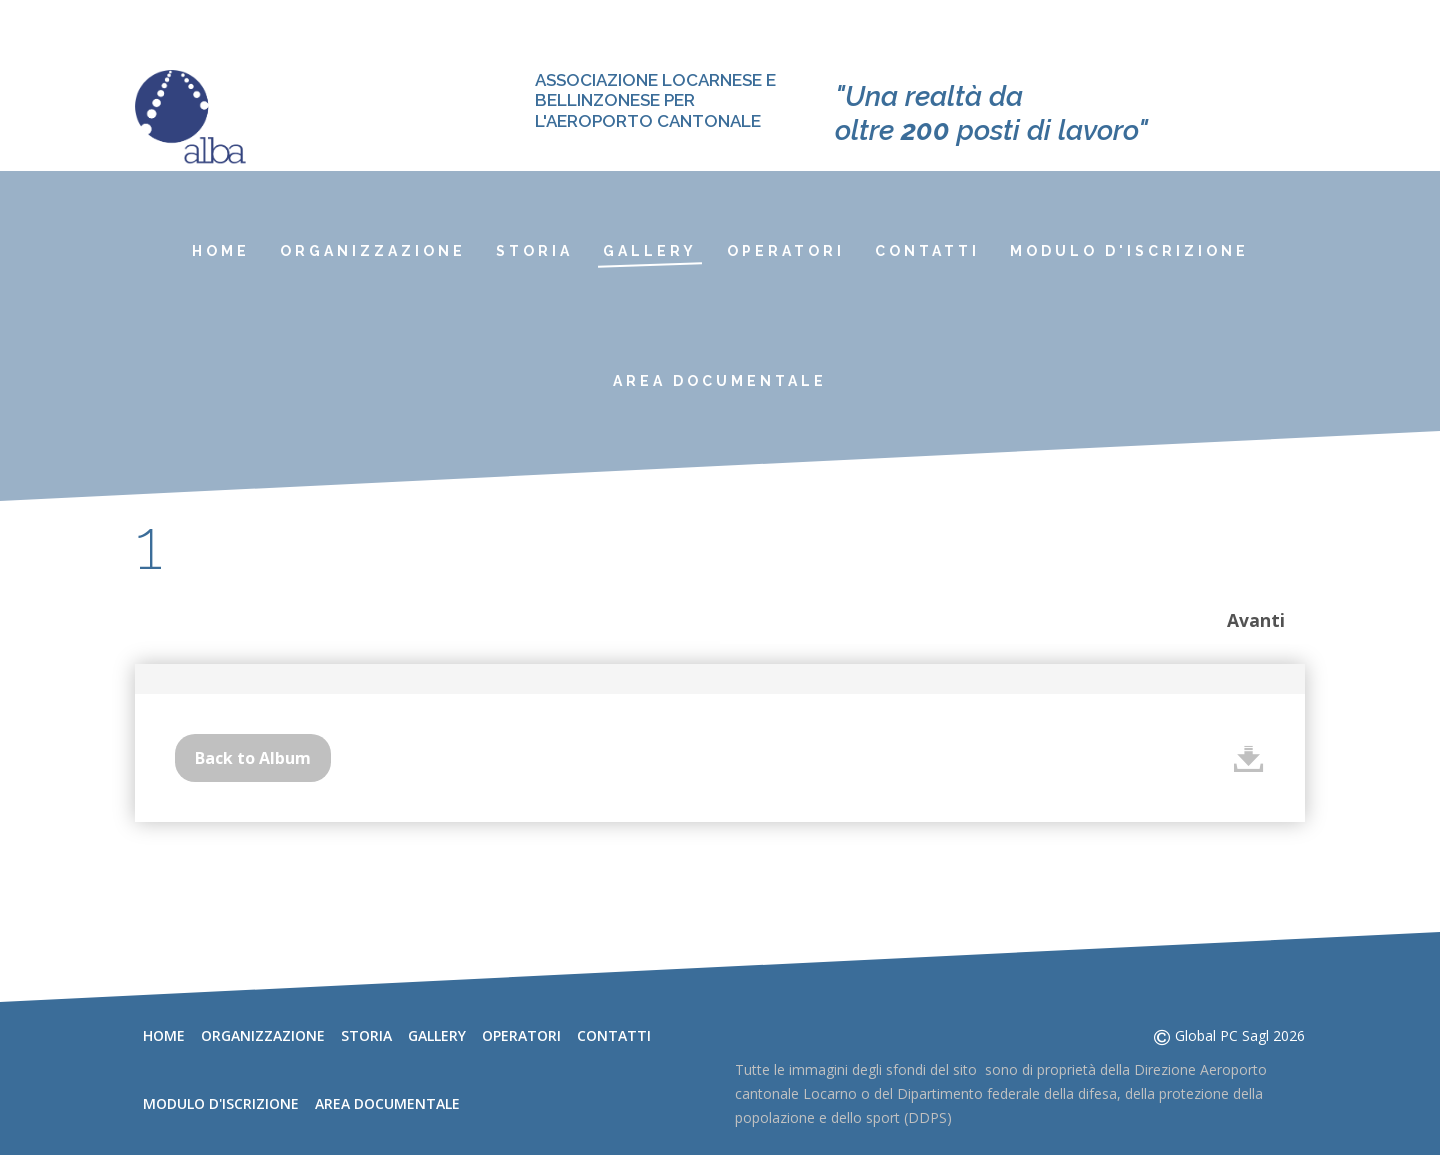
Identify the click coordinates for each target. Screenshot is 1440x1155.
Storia (534, 251)
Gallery (650, 251)
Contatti (927, 251)
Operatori (786, 251)
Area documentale (720, 381)
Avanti (1256, 620)
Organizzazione (373, 251)
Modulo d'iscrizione (1129, 251)
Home (221, 251)
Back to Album (253, 758)
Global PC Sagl (1222, 1035)
